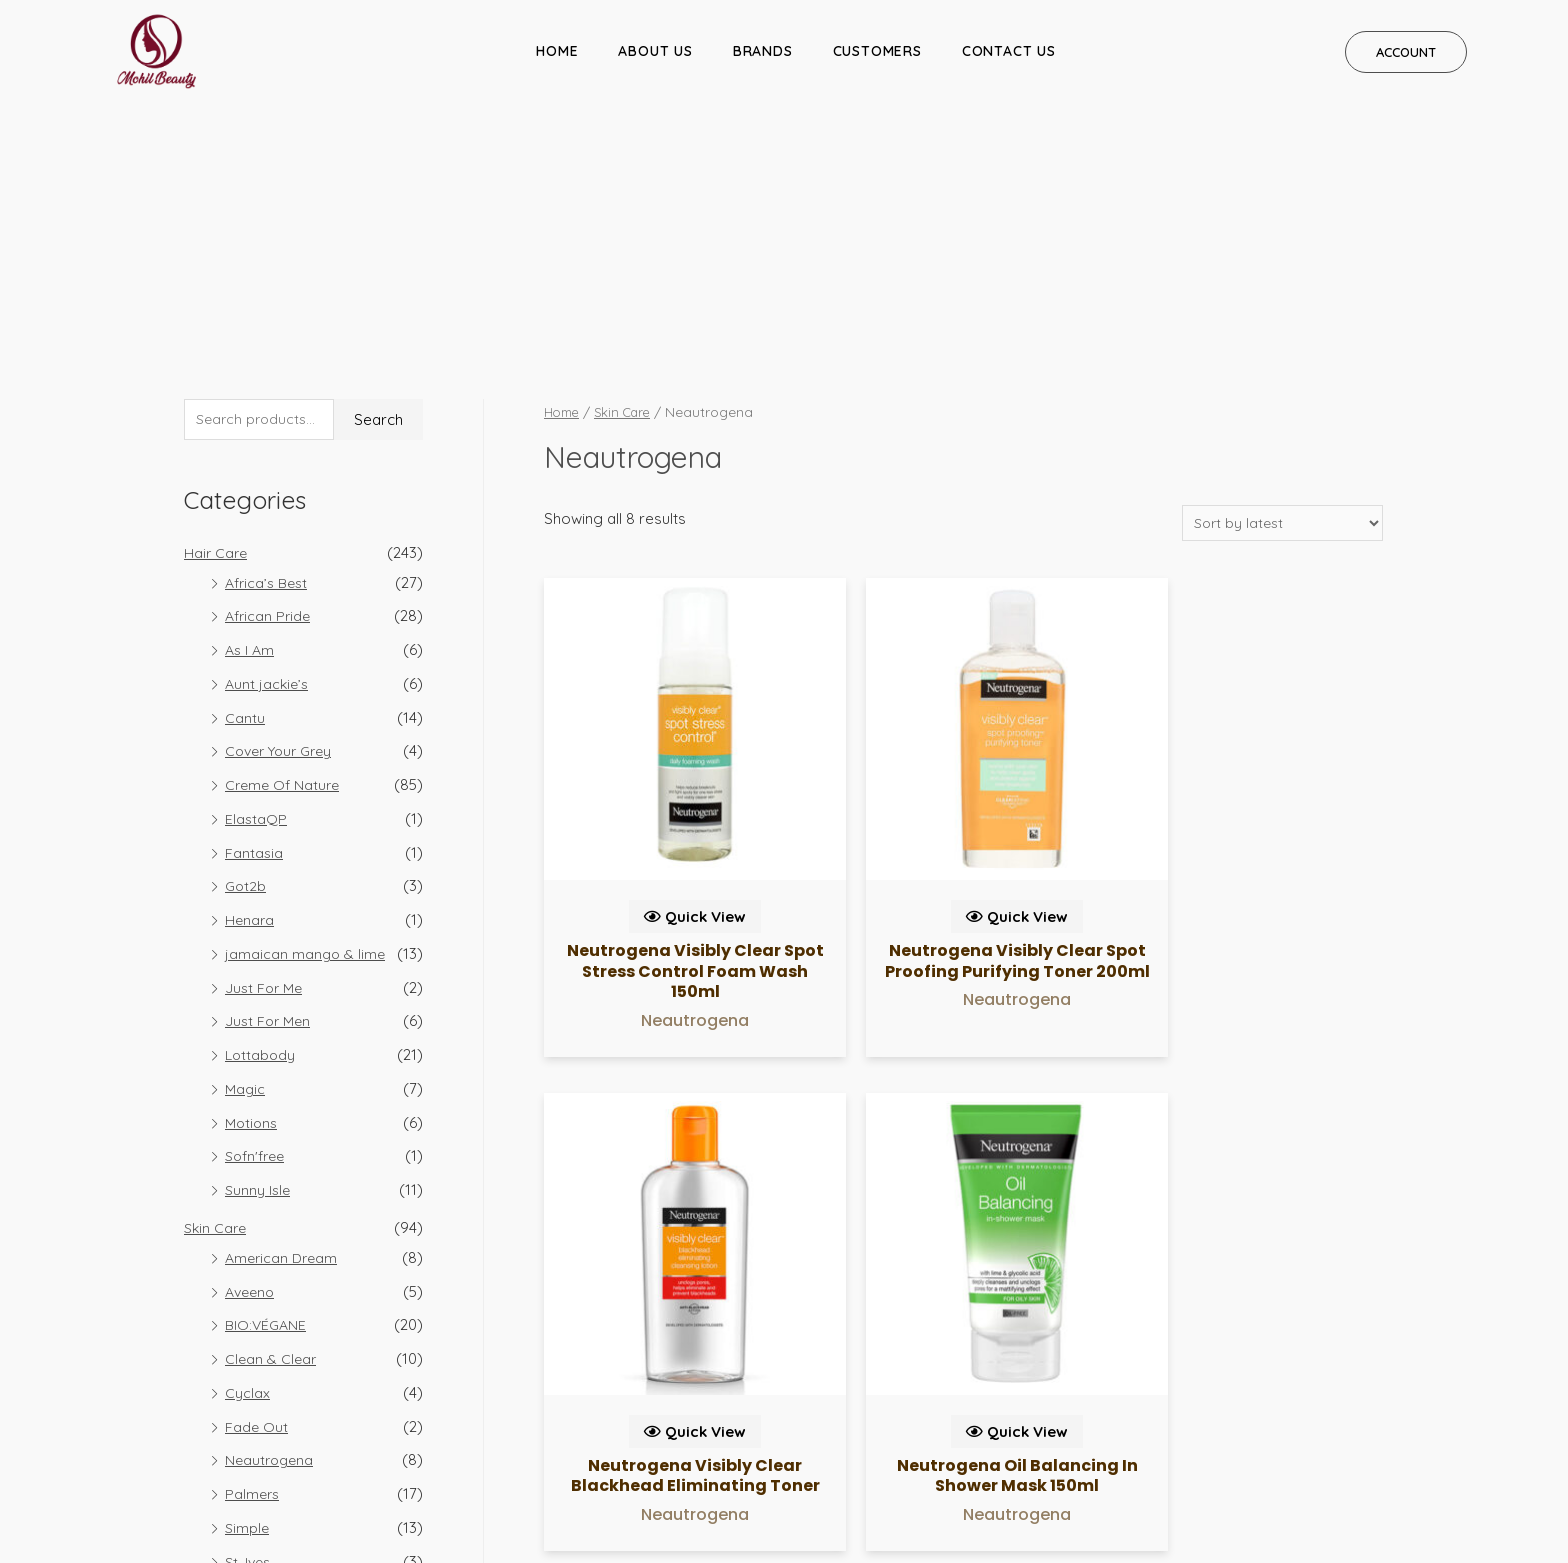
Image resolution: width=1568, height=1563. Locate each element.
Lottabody (261, 821)
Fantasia (254, 618)
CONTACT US (1009, 51)
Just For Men (270, 787)
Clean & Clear (272, 1125)
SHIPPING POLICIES (1071, 1447)
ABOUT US (655, 51)
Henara (250, 686)
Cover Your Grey (283, 517)
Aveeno (252, 1057)
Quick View (641, 574)
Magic (246, 855)
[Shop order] (1278, 288)
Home (564, 175)
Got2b (246, 652)
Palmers (253, 1260)
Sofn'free (258, 922)
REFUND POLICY (1197, 1447)
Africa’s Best (269, 348)
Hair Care (217, 318)
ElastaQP (256, 585)
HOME (557, 51)
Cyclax (247, 1159)
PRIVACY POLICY (946, 1447)
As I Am (251, 416)
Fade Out (257, 1192)
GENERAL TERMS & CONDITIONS (1360, 1447)
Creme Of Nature (285, 551)
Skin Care (217, 994)
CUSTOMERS (877, 51)
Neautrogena (271, 1226)
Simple (248, 1294)
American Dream (284, 1024)
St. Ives (249, 1327)
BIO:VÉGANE (267, 1091)
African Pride (270, 382)
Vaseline (254, 1361)
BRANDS (763, 51)
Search (378, 185)
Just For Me (266, 753)
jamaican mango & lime (306, 720)
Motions (253, 888)
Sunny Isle (259, 956)
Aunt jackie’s (268, 450)
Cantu (245, 483)
